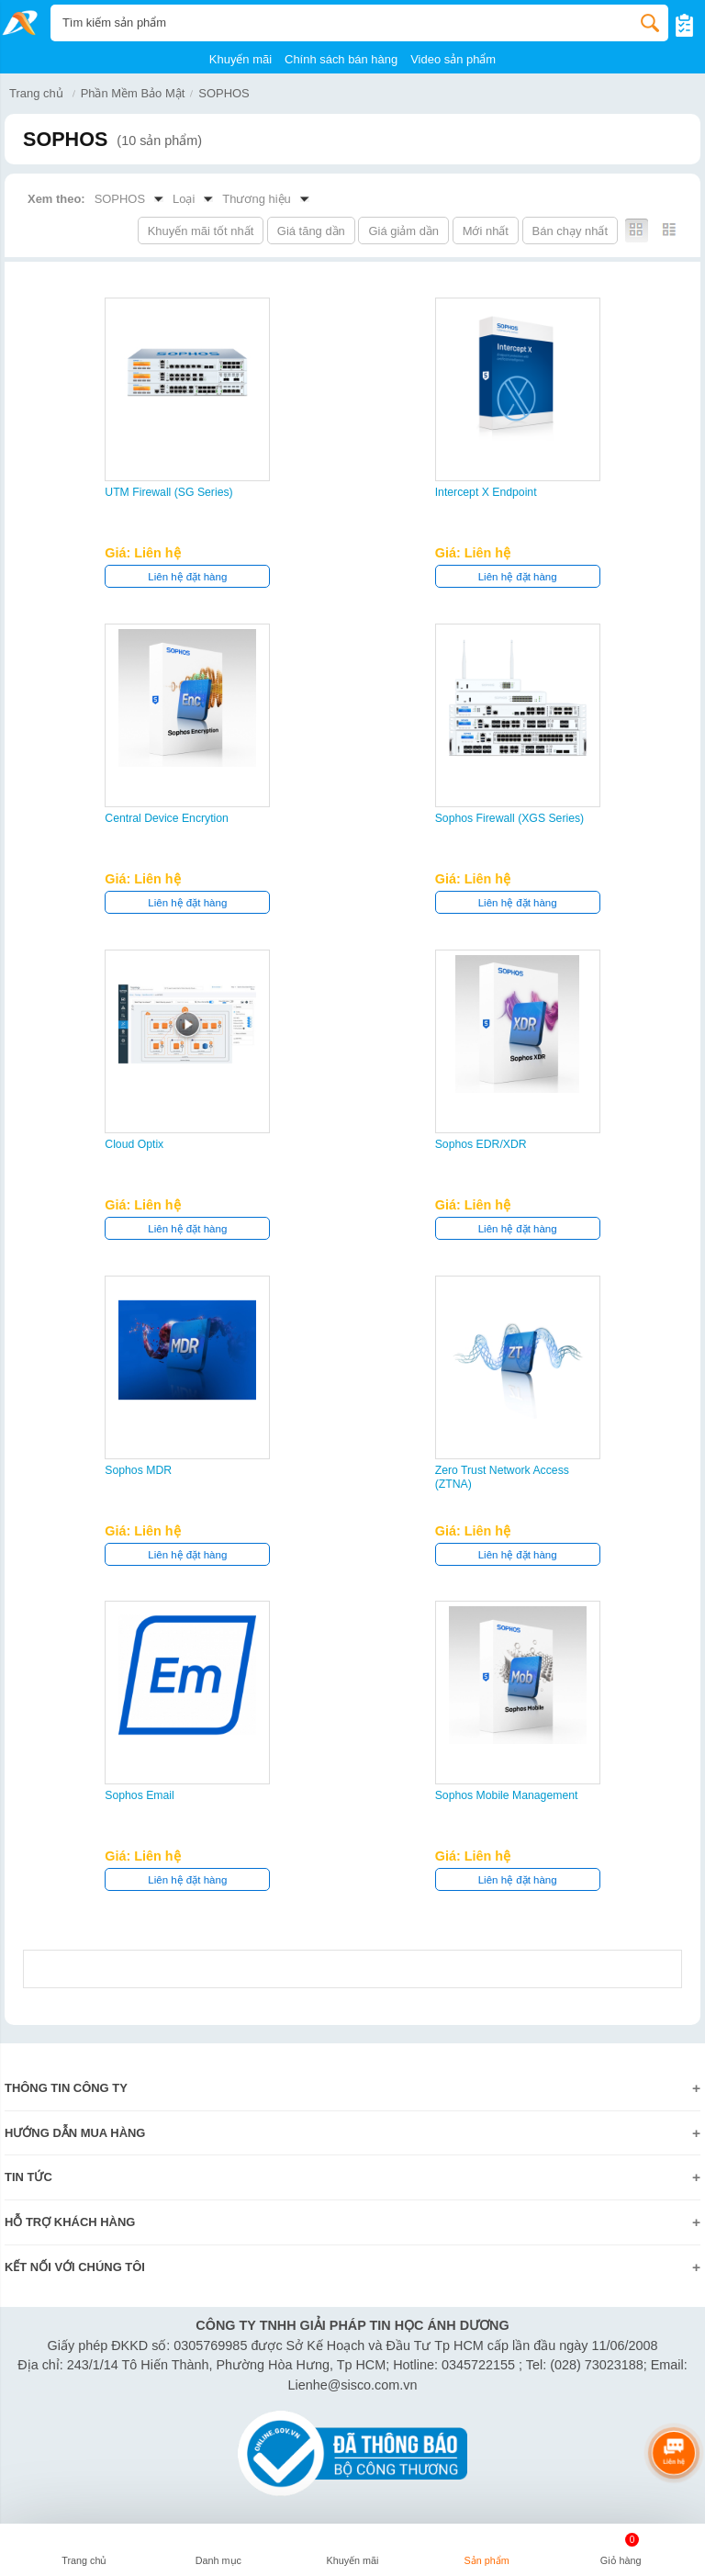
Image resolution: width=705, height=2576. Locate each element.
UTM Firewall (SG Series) (168, 492)
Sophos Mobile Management (506, 1795)
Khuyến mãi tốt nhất (201, 231)
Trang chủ (36, 93)
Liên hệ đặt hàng (187, 576)
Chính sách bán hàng (341, 59)
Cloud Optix (134, 1144)
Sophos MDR (138, 1470)
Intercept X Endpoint (486, 492)
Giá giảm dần (403, 231)
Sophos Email (139, 1795)
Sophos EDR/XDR (481, 1144)
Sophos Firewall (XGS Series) (510, 818)
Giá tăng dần (311, 231)
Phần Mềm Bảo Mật (133, 93)
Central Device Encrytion (167, 818)
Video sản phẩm (453, 59)
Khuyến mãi (240, 59)
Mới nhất (486, 231)
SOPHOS (223, 93)
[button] (218, 2552)
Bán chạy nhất (570, 231)
